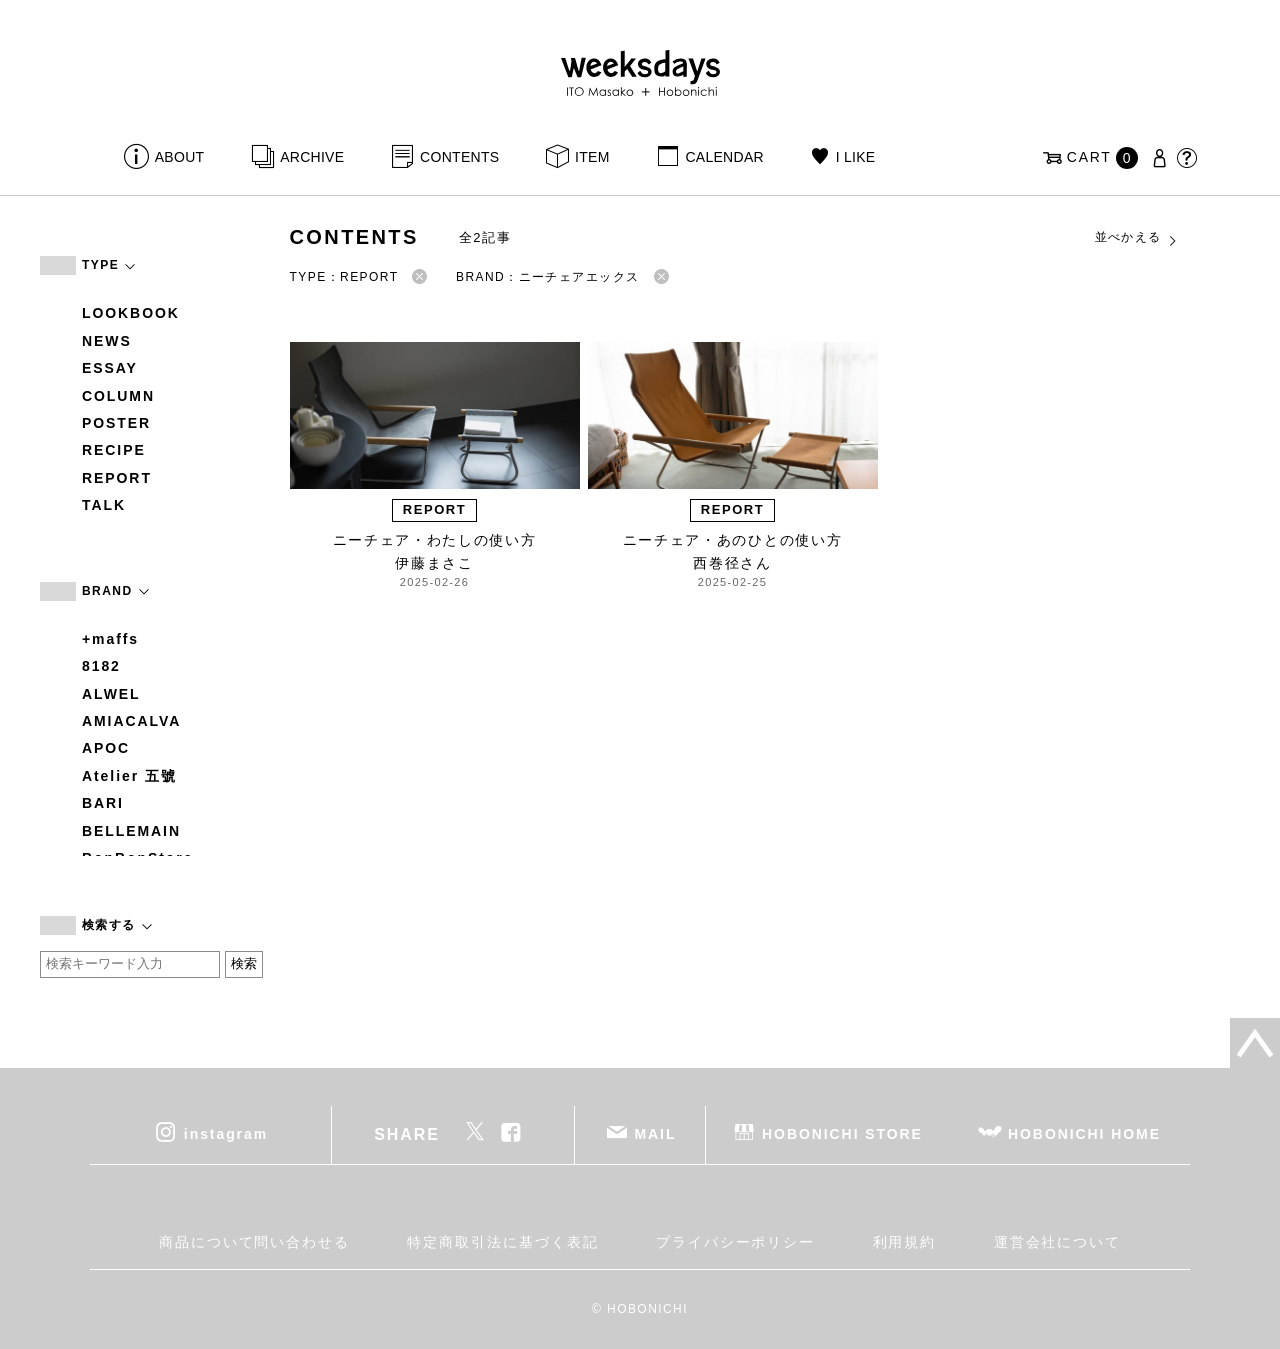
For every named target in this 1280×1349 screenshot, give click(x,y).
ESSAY (110, 368)
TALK (104, 505)
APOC (106, 748)
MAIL (656, 1133)
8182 (101, 666)
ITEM (592, 157)
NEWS (107, 341)
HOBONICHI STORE (842, 1133)
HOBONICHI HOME (1084, 1133)
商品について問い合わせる (254, 1242)
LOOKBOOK (131, 313)
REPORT (117, 478)
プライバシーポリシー (735, 1242)
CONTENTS (459, 157)
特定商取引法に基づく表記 (502, 1242)
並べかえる (1137, 238)
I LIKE (856, 157)
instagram (226, 1133)
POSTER (116, 423)
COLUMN (118, 396)
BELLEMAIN (131, 831)
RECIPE (114, 450)
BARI (103, 803)
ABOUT (180, 157)
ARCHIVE (312, 157)
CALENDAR (724, 157)
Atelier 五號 (129, 776)
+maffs (110, 639)
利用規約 (905, 1242)
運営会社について (1057, 1242)
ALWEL (111, 694)
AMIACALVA (131, 721)
